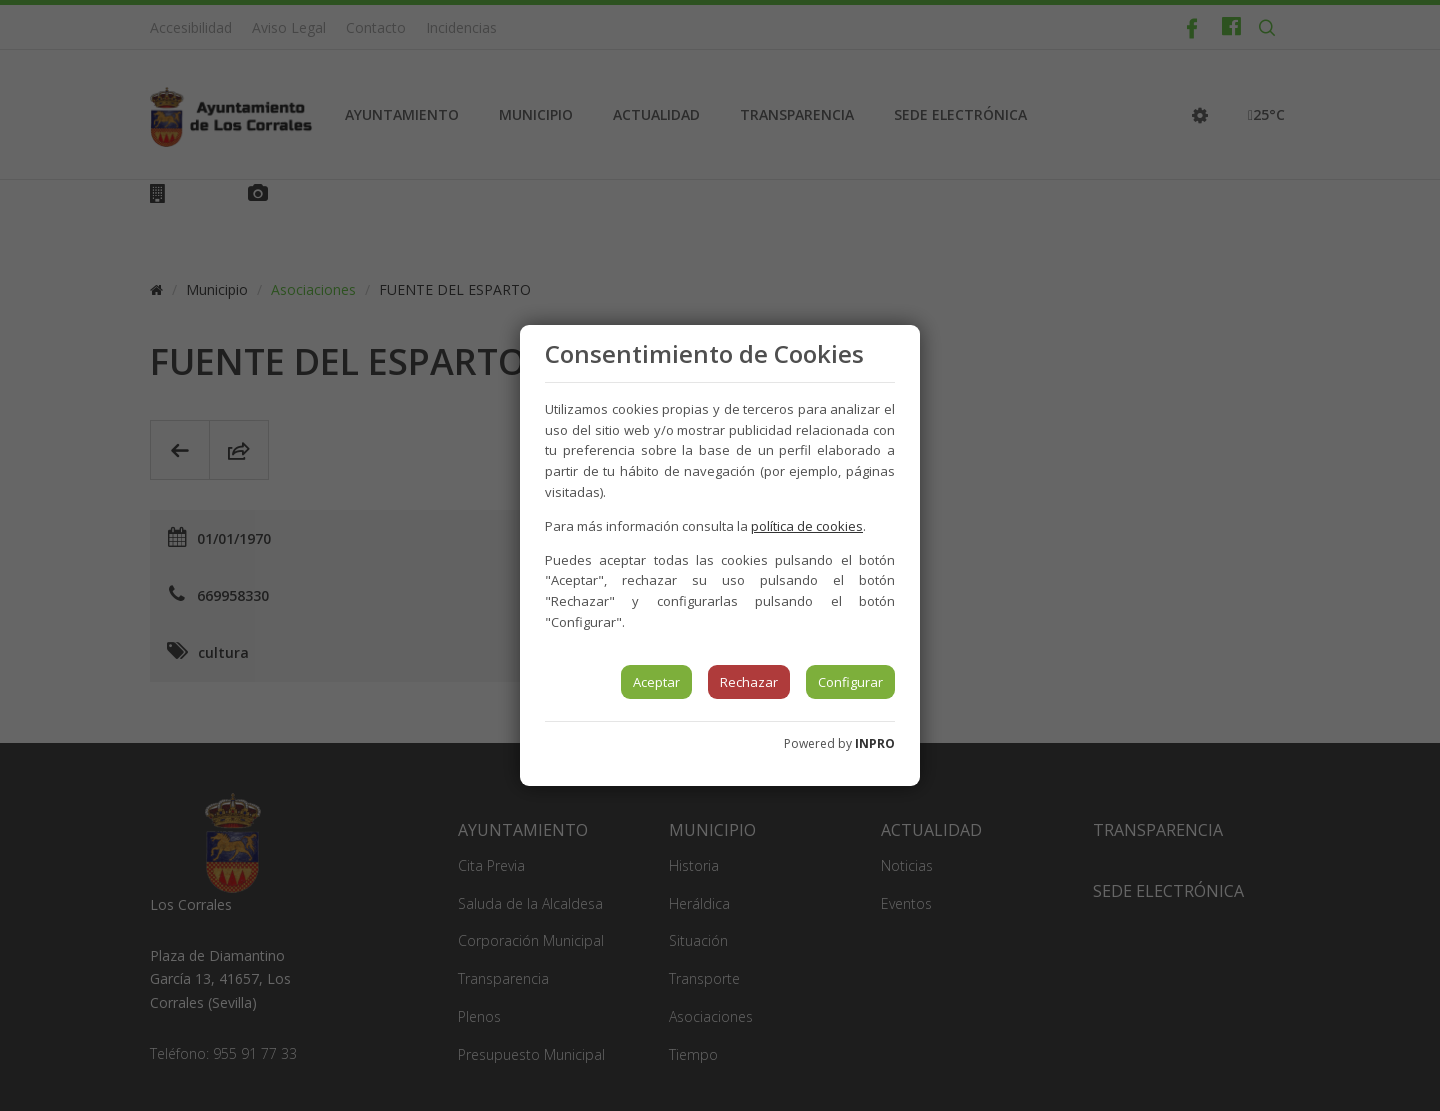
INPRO (875, 743)
